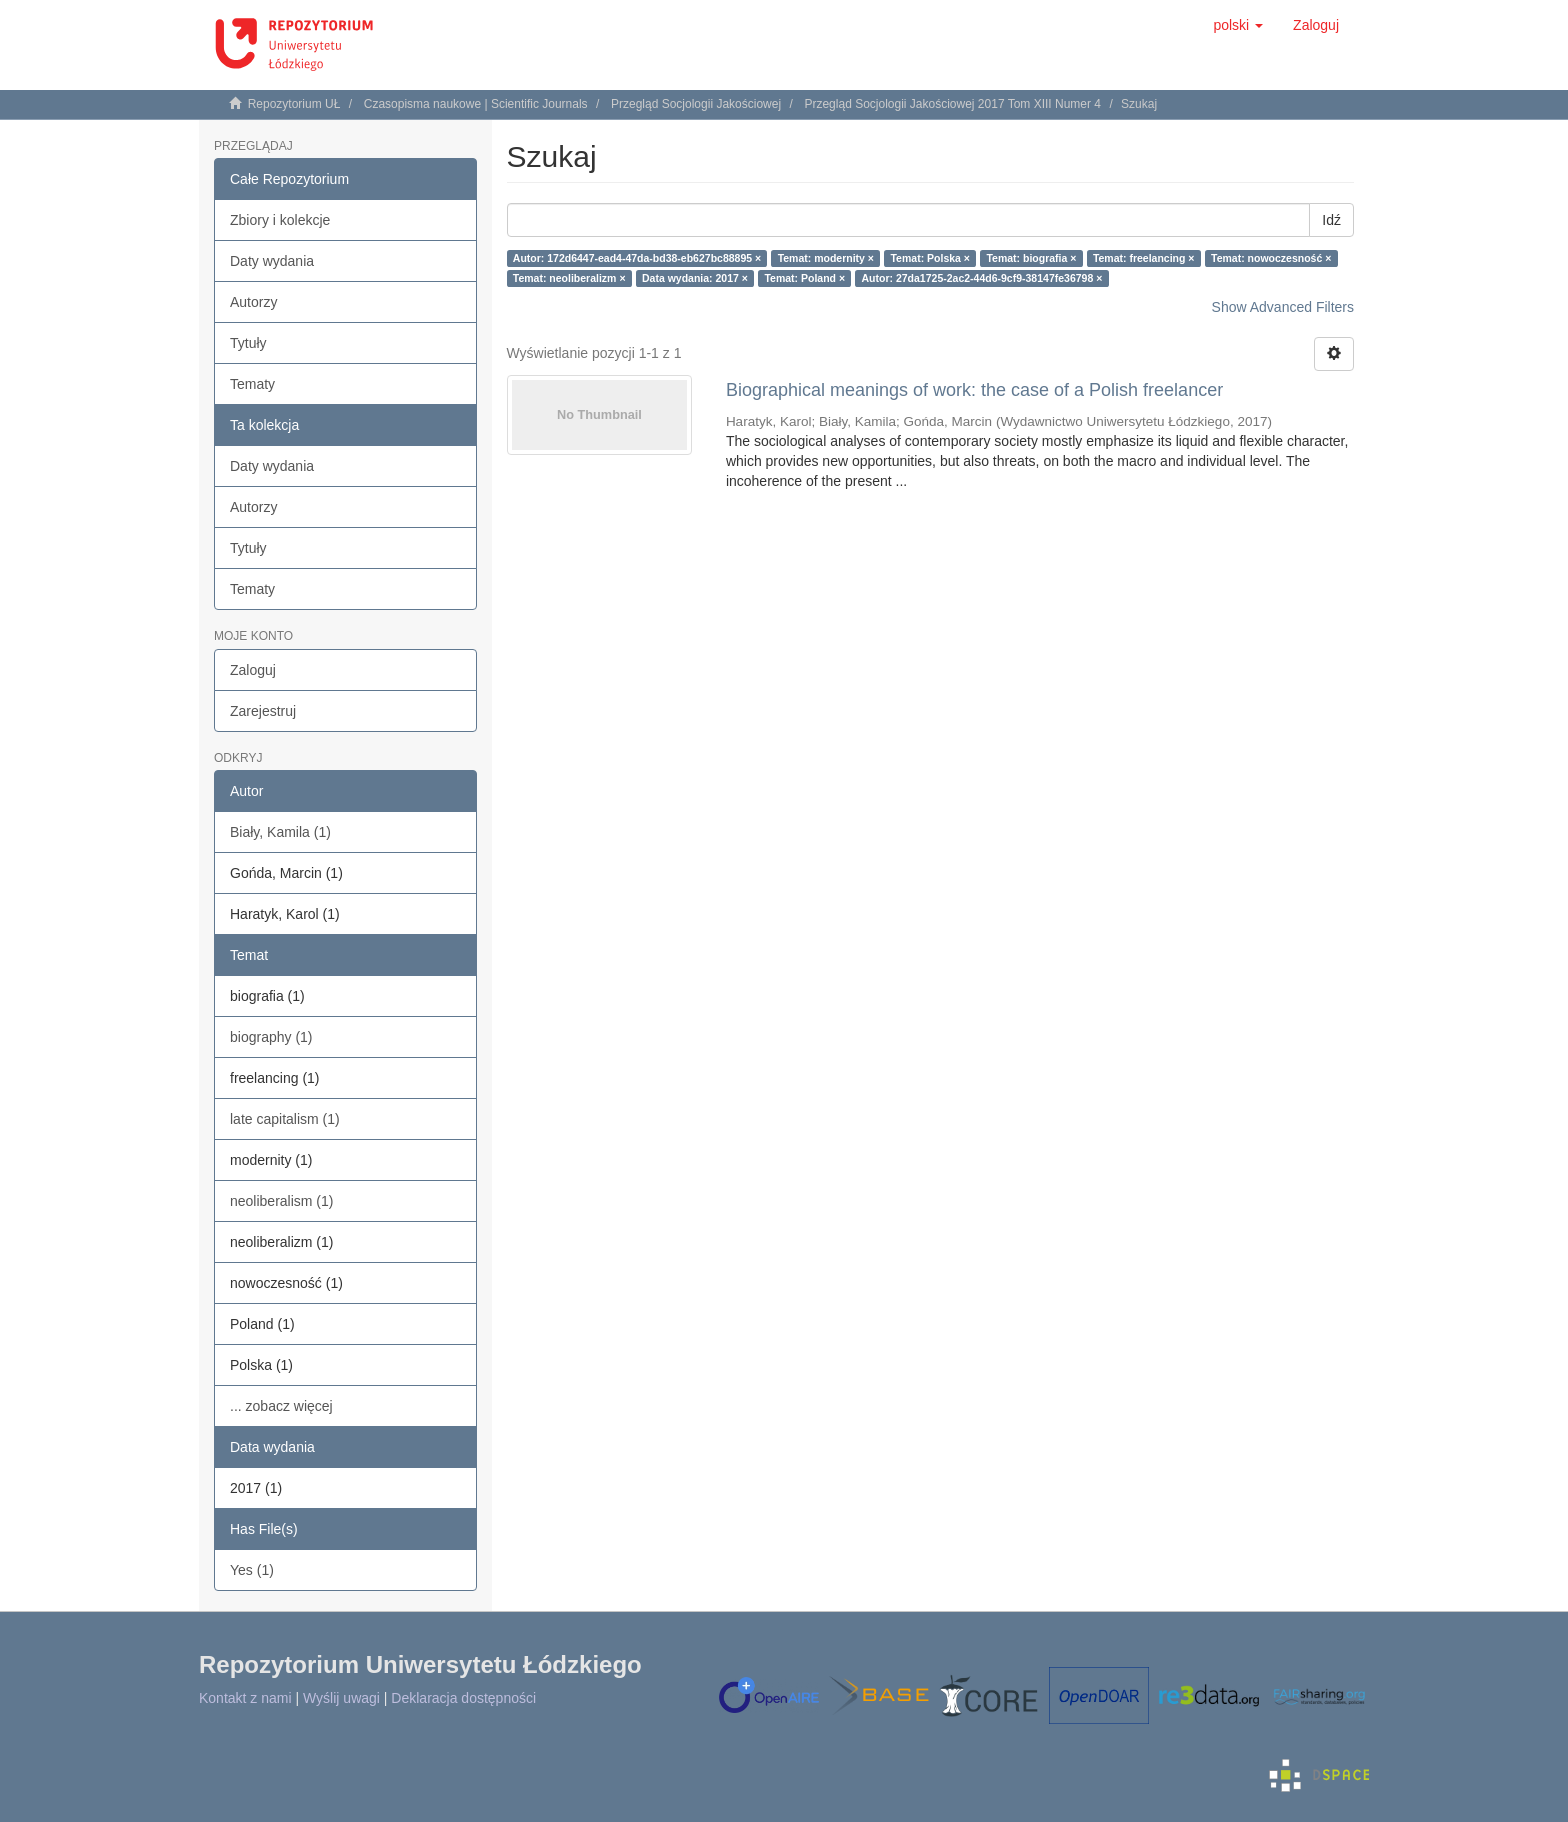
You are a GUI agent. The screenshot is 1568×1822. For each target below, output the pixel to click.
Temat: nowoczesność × (1271, 258)
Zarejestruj (263, 711)
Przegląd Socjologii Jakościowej (696, 104)
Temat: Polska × (929, 258)
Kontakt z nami (245, 1698)
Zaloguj (253, 670)
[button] (1238, 25)
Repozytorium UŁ (294, 104)
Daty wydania (272, 261)
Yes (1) (252, 1570)
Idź (1331, 220)
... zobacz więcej (281, 1406)
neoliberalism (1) (281, 1201)
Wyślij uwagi (341, 1698)
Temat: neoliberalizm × (569, 278)
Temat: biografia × (1031, 258)
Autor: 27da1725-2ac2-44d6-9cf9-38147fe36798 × (982, 278)
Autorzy (253, 302)
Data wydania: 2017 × (695, 278)
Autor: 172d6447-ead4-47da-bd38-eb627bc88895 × (637, 258)
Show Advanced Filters (1283, 307)
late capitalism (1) (285, 1119)
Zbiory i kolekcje (280, 220)
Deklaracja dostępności (463, 1698)
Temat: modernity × (826, 258)
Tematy (252, 384)
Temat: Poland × (804, 278)
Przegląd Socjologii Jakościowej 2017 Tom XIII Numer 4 (952, 104)
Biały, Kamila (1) (280, 832)
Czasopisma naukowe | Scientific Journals (476, 104)
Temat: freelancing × (1144, 258)
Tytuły (248, 343)
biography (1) (271, 1037)
